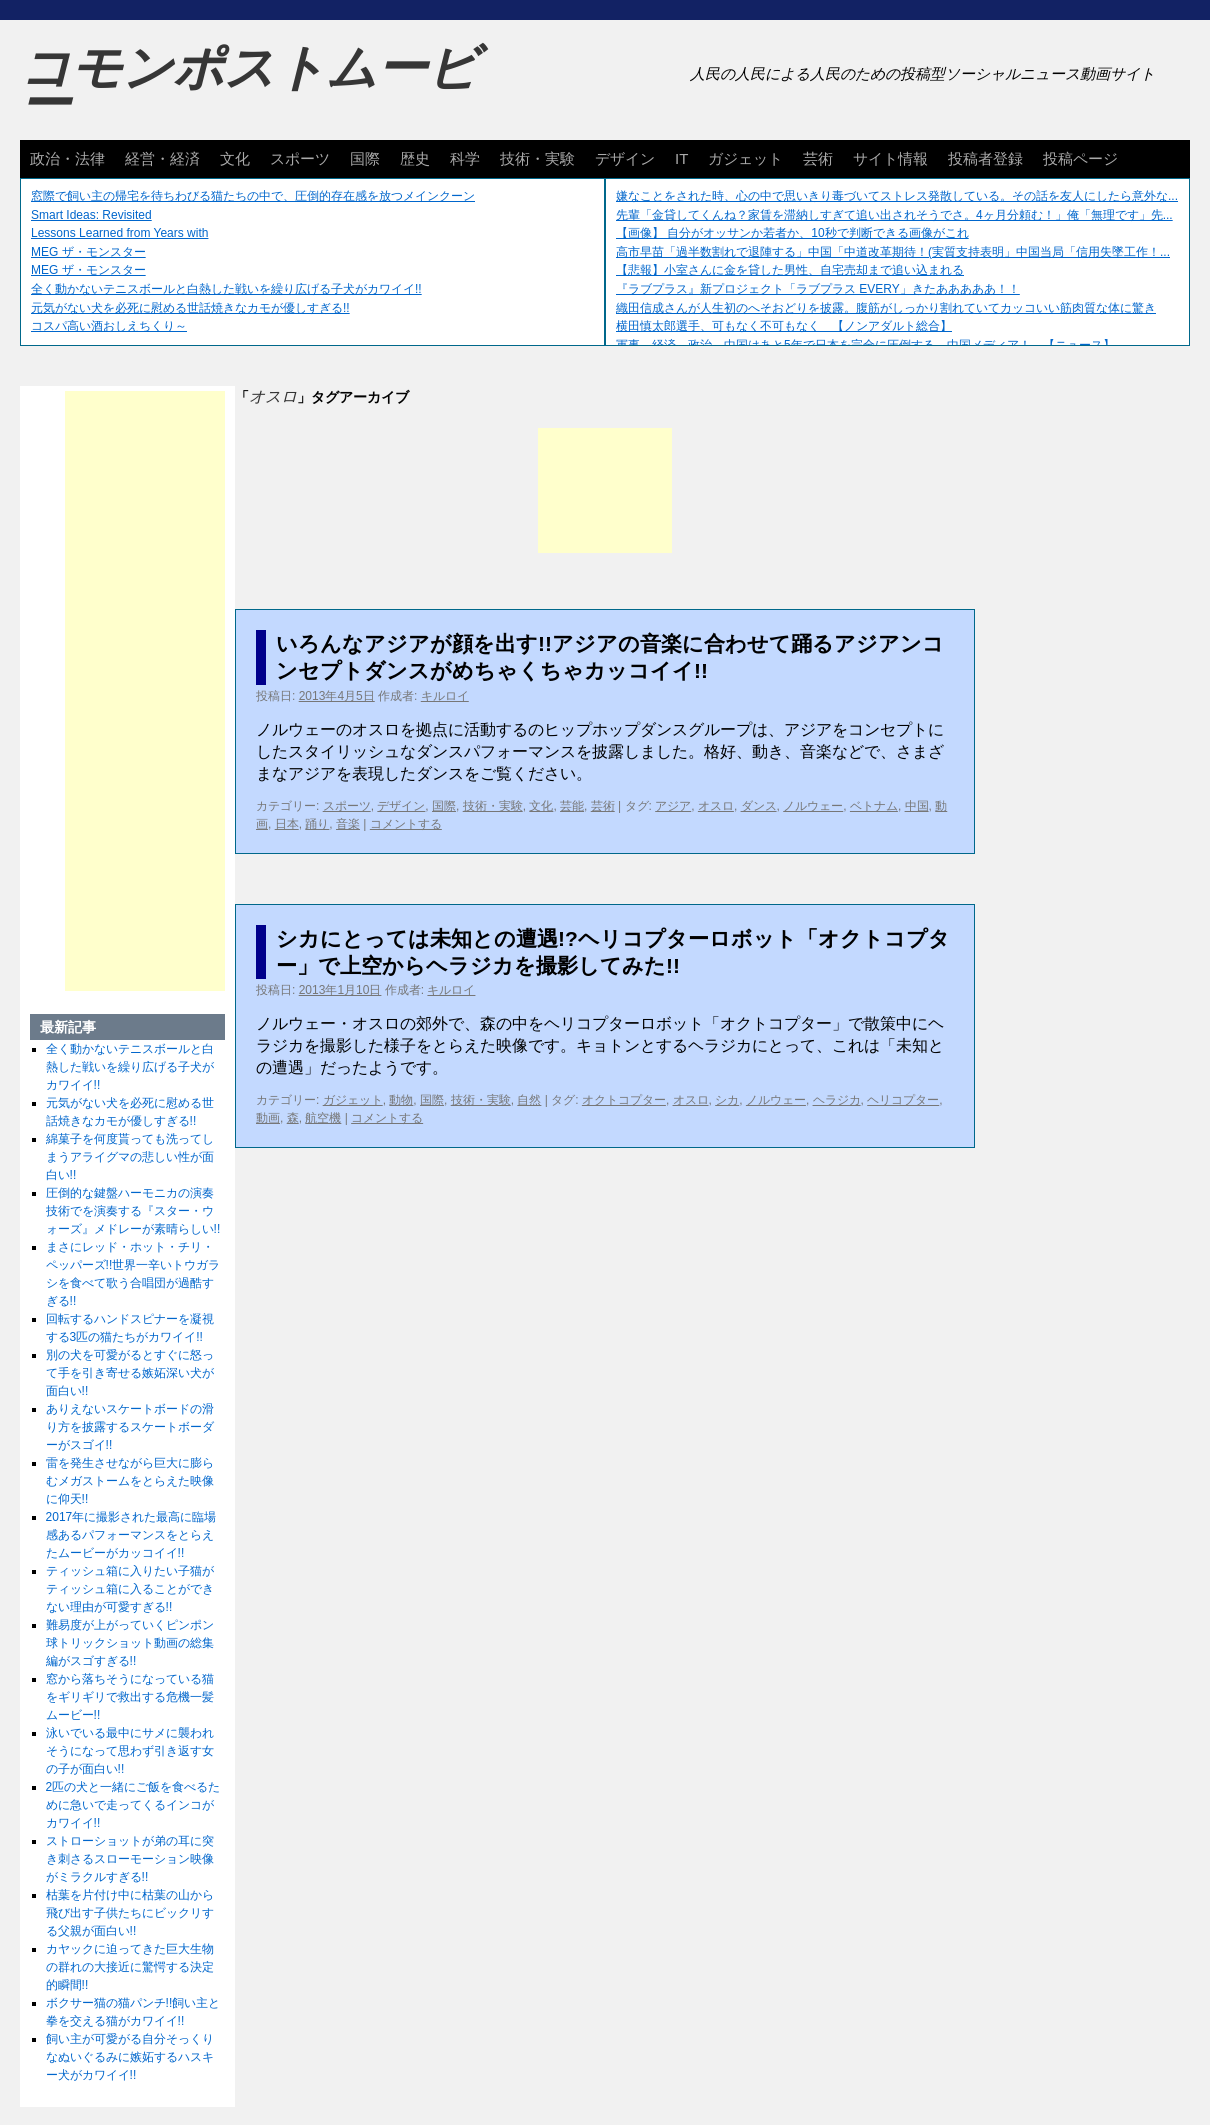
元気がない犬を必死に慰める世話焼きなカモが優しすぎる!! (190, 308)
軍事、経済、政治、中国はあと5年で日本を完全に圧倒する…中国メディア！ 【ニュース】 (865, 345)
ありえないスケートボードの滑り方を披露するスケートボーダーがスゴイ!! (130, 1427)
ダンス (759, 806)
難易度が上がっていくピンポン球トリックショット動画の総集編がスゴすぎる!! (130, 1643)
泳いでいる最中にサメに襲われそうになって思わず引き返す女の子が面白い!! (130, 1751)
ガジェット (745, 158)
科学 (465, 158)
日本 (287, 824)
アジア (673, 806)
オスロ (716, 806)
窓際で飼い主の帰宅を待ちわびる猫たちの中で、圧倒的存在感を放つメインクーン (253, 196)
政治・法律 (67, 158)
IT (681, 158)
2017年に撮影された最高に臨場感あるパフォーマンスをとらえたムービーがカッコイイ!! (131, 1535)
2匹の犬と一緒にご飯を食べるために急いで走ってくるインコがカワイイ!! (133, 1805)
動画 (268, 1118)
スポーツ (300, 158)
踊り (317, 824)
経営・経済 (162, 158)
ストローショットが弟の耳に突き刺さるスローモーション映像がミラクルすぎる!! (130, 1859)
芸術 (818, 158)
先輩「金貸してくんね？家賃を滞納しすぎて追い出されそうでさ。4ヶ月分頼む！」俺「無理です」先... (894, 215)
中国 (917, 806)
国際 (365, 158)
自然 (529, 1100)
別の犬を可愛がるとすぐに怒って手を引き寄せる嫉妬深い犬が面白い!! (130, 1373)
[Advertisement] (605, 490)
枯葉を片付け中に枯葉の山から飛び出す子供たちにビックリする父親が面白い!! (130, 1913)
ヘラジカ (837, 1100)
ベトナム (874, 806)
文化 (235, 158)
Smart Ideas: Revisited (91, 215)
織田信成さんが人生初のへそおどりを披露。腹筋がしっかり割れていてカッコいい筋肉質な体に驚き (886, 308)
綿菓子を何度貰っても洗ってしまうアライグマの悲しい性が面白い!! (130, 1157)
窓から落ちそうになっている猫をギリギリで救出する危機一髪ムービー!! (130, 1697)
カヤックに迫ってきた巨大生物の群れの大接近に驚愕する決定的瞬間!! (130, 1967)
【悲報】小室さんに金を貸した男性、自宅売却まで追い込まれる (790, 270)
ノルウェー (813, 806)
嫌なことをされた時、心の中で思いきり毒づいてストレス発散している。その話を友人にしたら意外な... (897, 196)
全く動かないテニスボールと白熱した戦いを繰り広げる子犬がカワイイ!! (226, 289)
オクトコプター (624, 1100)
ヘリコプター (903, 1100)
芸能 (572, 806)
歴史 (415, 158)
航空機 (323, 1118)
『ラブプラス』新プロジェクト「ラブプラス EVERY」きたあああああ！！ (818, 289)
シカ (727, 1100)
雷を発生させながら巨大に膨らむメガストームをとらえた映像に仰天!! (130, 1481)
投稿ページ (1080, 158)
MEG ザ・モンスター (88, 252)
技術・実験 (537, 158)
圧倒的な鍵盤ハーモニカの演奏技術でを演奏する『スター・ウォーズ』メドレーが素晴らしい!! (133, 1211)
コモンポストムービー (249, 86)
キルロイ (445, 696)
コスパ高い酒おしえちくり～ (109, 326)
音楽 (348, 824)
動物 (401, 1100)
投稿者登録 (985, 158)
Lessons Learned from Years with (119, 233)
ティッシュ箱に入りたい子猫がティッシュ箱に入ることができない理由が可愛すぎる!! (130, 1589)
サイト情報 (890, 158)
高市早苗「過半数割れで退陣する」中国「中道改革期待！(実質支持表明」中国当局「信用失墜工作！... (893, 252)
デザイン (625, 158)
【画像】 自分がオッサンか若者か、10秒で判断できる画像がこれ (792, 233)
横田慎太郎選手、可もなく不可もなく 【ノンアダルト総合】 (784, 326)
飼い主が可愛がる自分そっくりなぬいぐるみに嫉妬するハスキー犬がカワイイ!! (130, 2057)
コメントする (406, 824)
